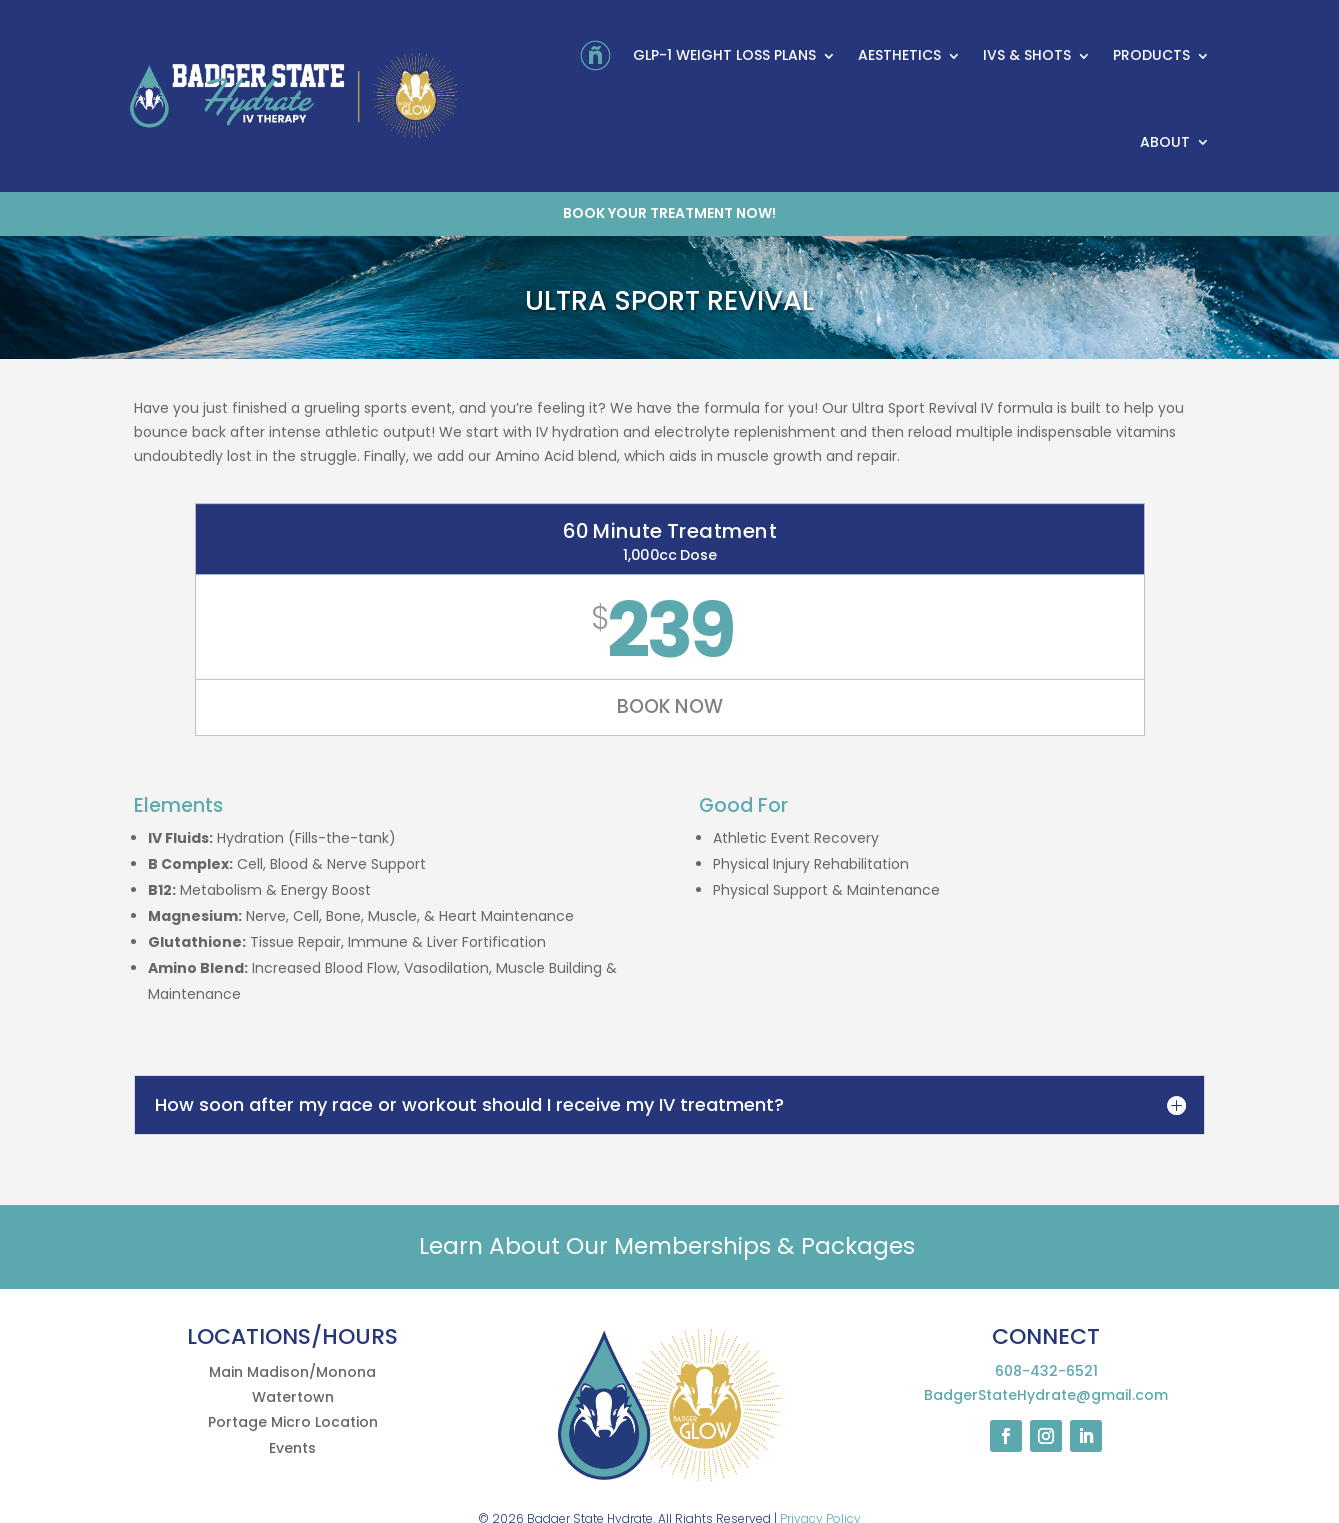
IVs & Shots (1027, 55)
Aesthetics (899, 55)
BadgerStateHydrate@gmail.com (1046, 1395)
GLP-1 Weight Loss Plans (724, 55)
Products (1151, 55)
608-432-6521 (1046, 1371)
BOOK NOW (669, 707)
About (1165, 142)
